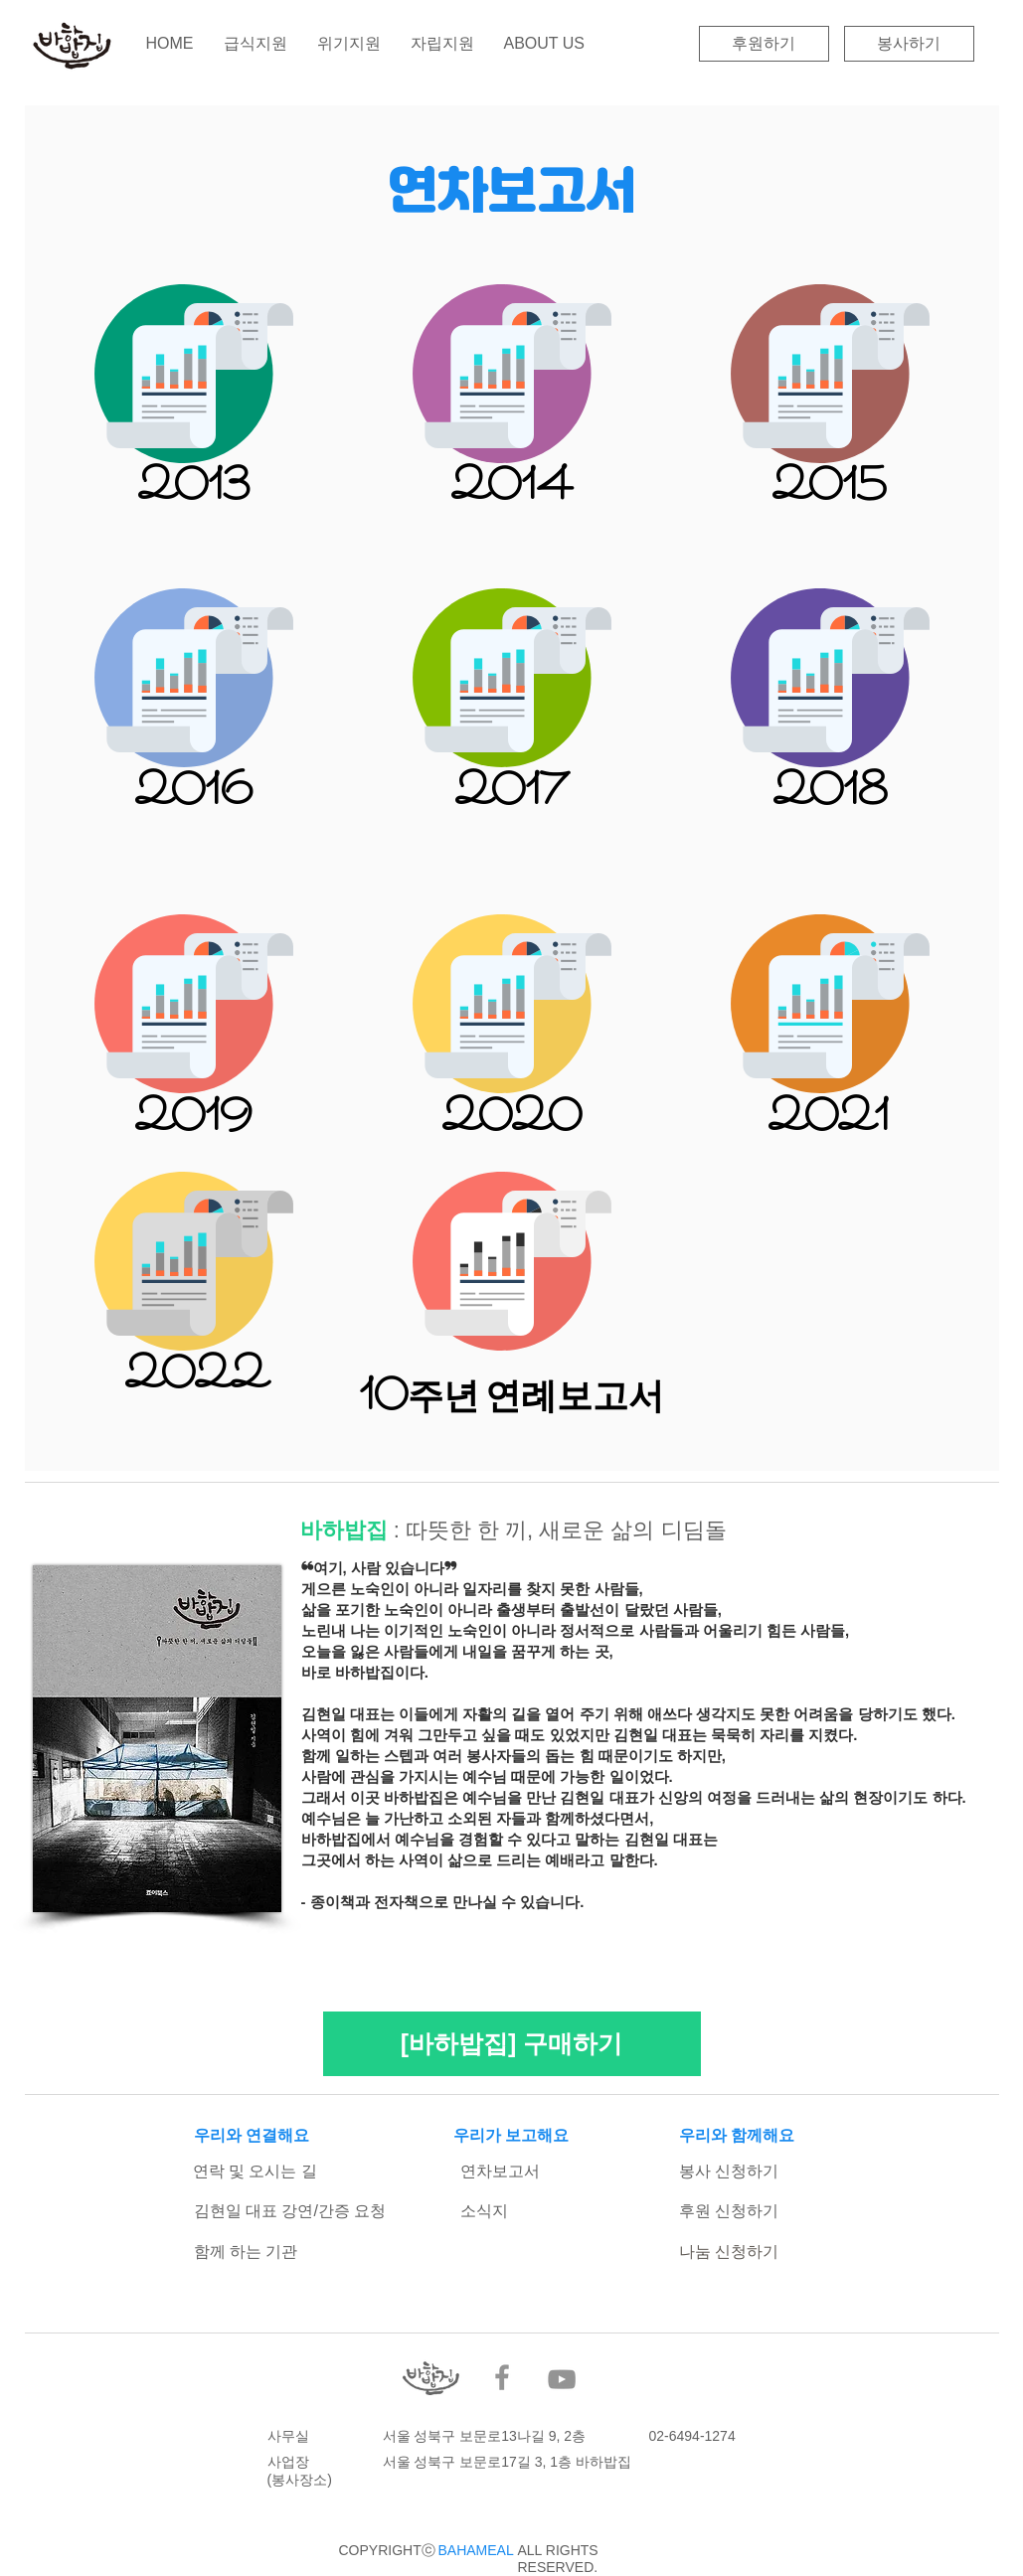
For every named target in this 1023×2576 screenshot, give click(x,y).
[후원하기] (764, 44)
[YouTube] (562, 2379)
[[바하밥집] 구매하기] (512, 2044)
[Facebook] (502, 2377)
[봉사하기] (909, 44)
